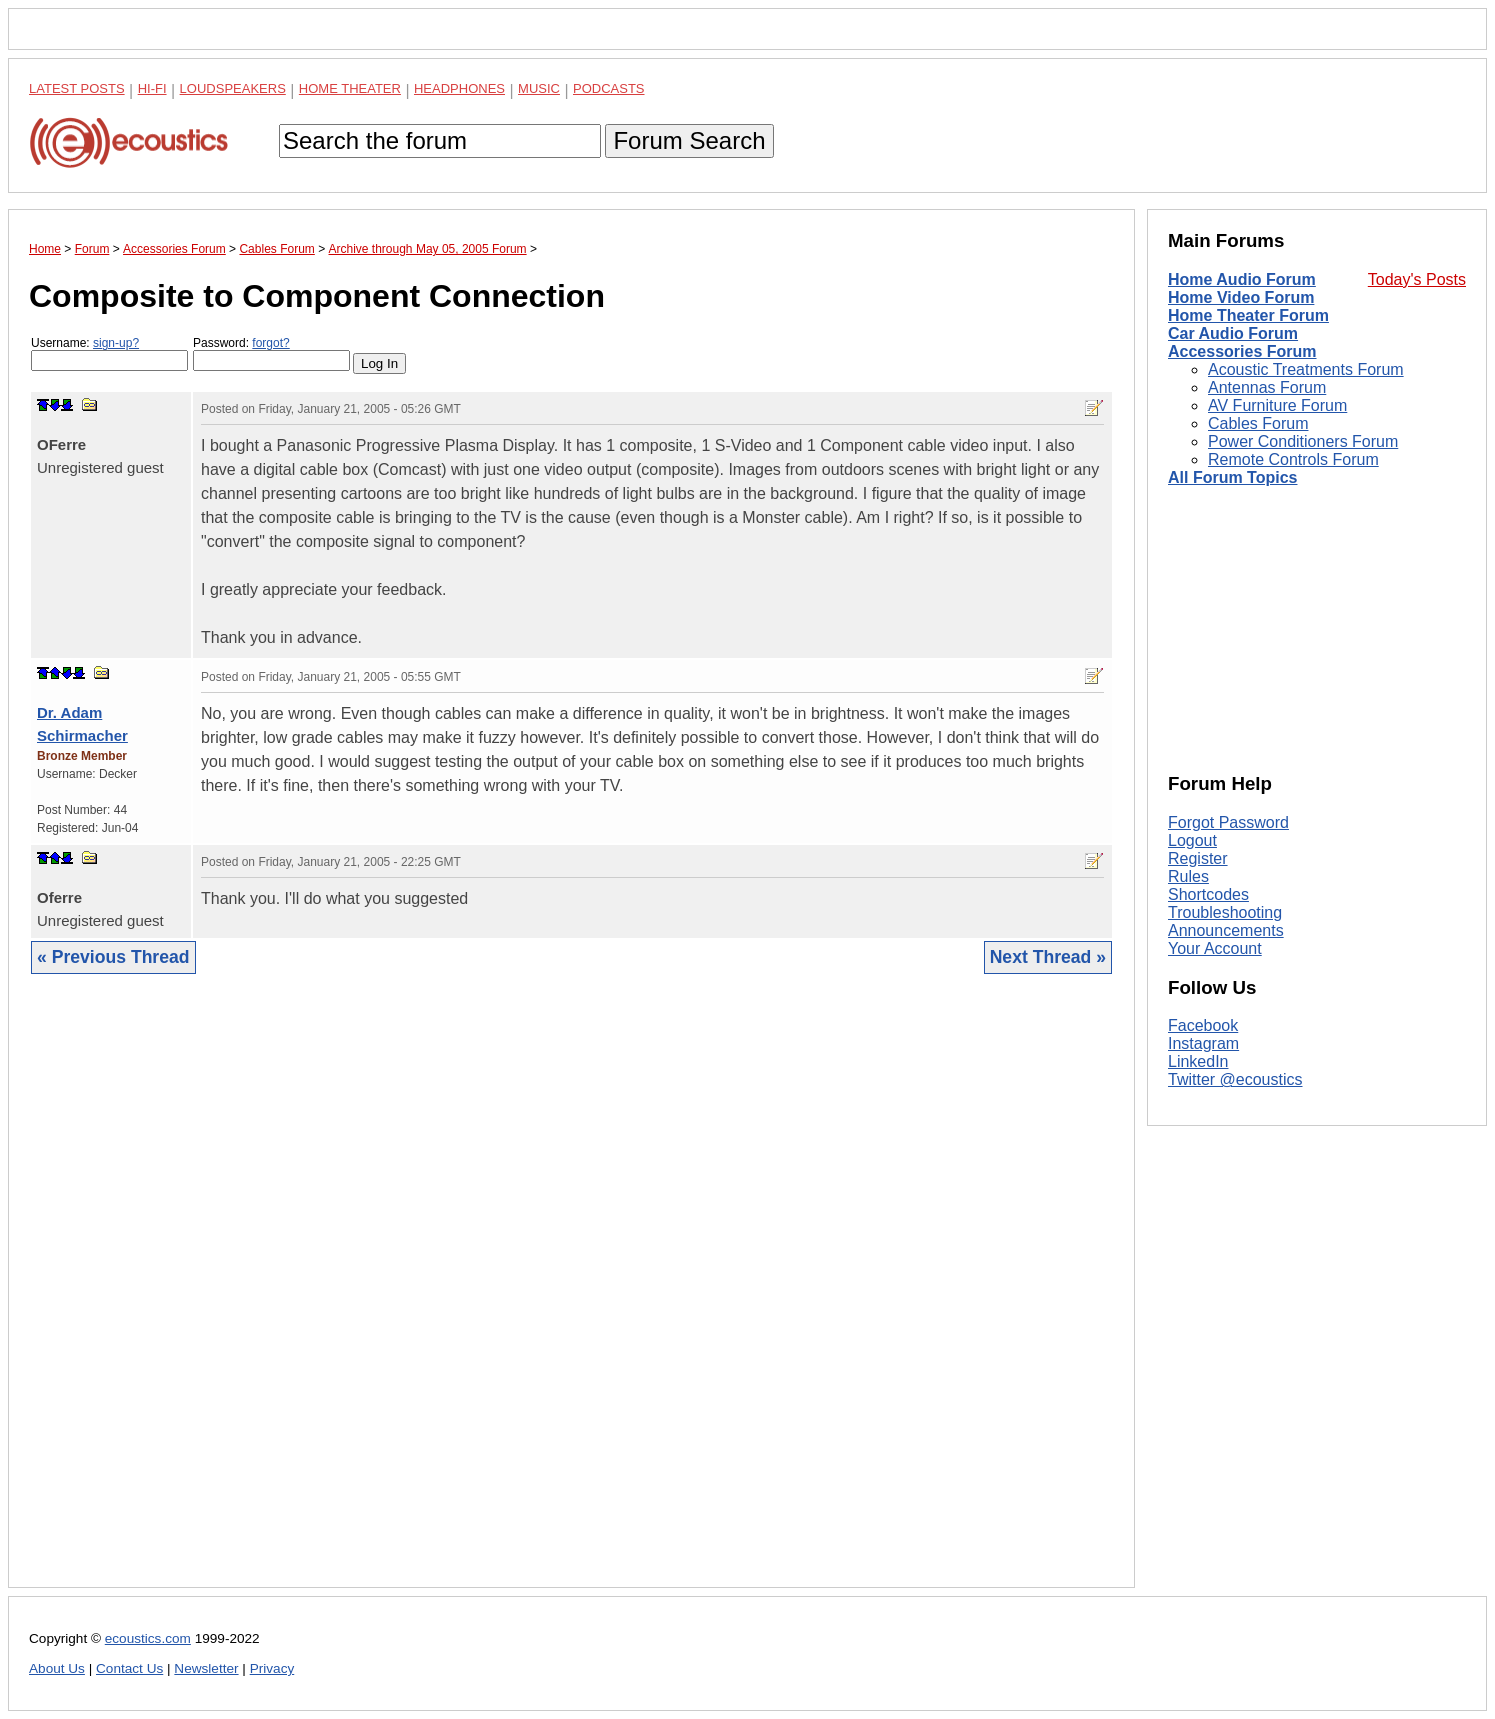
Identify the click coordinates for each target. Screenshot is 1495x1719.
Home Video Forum (1241, 297)
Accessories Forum (1242, 351)
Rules (1188, 876)
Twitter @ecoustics (1235, 1079)
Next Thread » (1048, 957)
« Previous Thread (113, 957)
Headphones (459, 88)
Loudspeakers (233, 88)
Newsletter (206, 1668)
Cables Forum (1258, 423)
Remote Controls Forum (1293, 459)
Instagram (1203, 1043)
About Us (57, 1668)
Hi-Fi (152, 88)
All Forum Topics (1232, 477)
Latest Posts (77, 88)
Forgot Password (1228, 822)
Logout (1192, 840)
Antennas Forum (1267, 387)
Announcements (1226, 930)
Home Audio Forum (1242, 279)
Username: (109, 353)
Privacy (272, 1668)
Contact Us (129, 1668)
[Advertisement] (571, 1296)
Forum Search (689, 140)
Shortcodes (1208, 894)
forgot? (270, 343)
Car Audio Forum (1233, 333)
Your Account (1215, 948)
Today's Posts (1417, 279)
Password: (271, 353)
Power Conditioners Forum (1303, 441)
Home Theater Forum (1248, 315)
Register (1198, 858)
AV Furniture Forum (1277, 405)
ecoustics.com (148, 1638)
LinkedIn (1198, 1061)
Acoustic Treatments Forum (1306, 369)
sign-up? (116, 343)
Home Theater (350, 88)
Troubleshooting (1225, 912)
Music (539, 88)
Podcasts (609, 88)
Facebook (1203, 1025)
